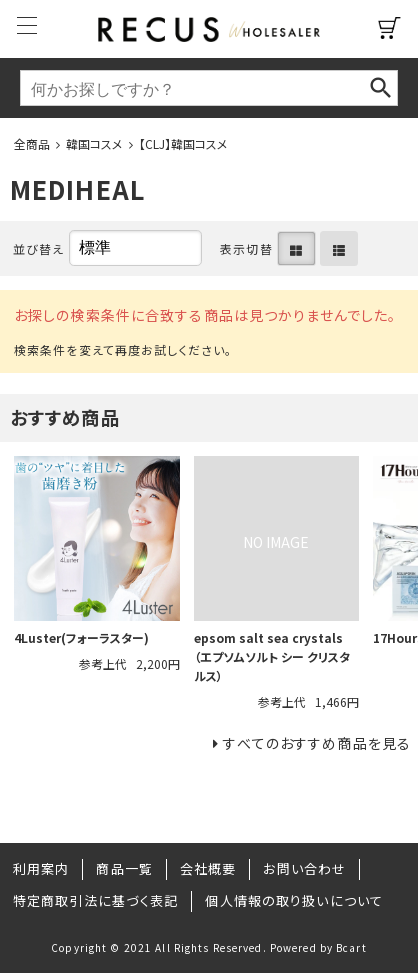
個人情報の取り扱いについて (294, 900)
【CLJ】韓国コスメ (183, 143)
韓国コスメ (94, 143)
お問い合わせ (304, 868)
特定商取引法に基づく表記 (95, 900)
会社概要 (208, 868)
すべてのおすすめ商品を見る (317, 743)
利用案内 (41, 868)
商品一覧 (124, 868)
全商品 (32, 143)
